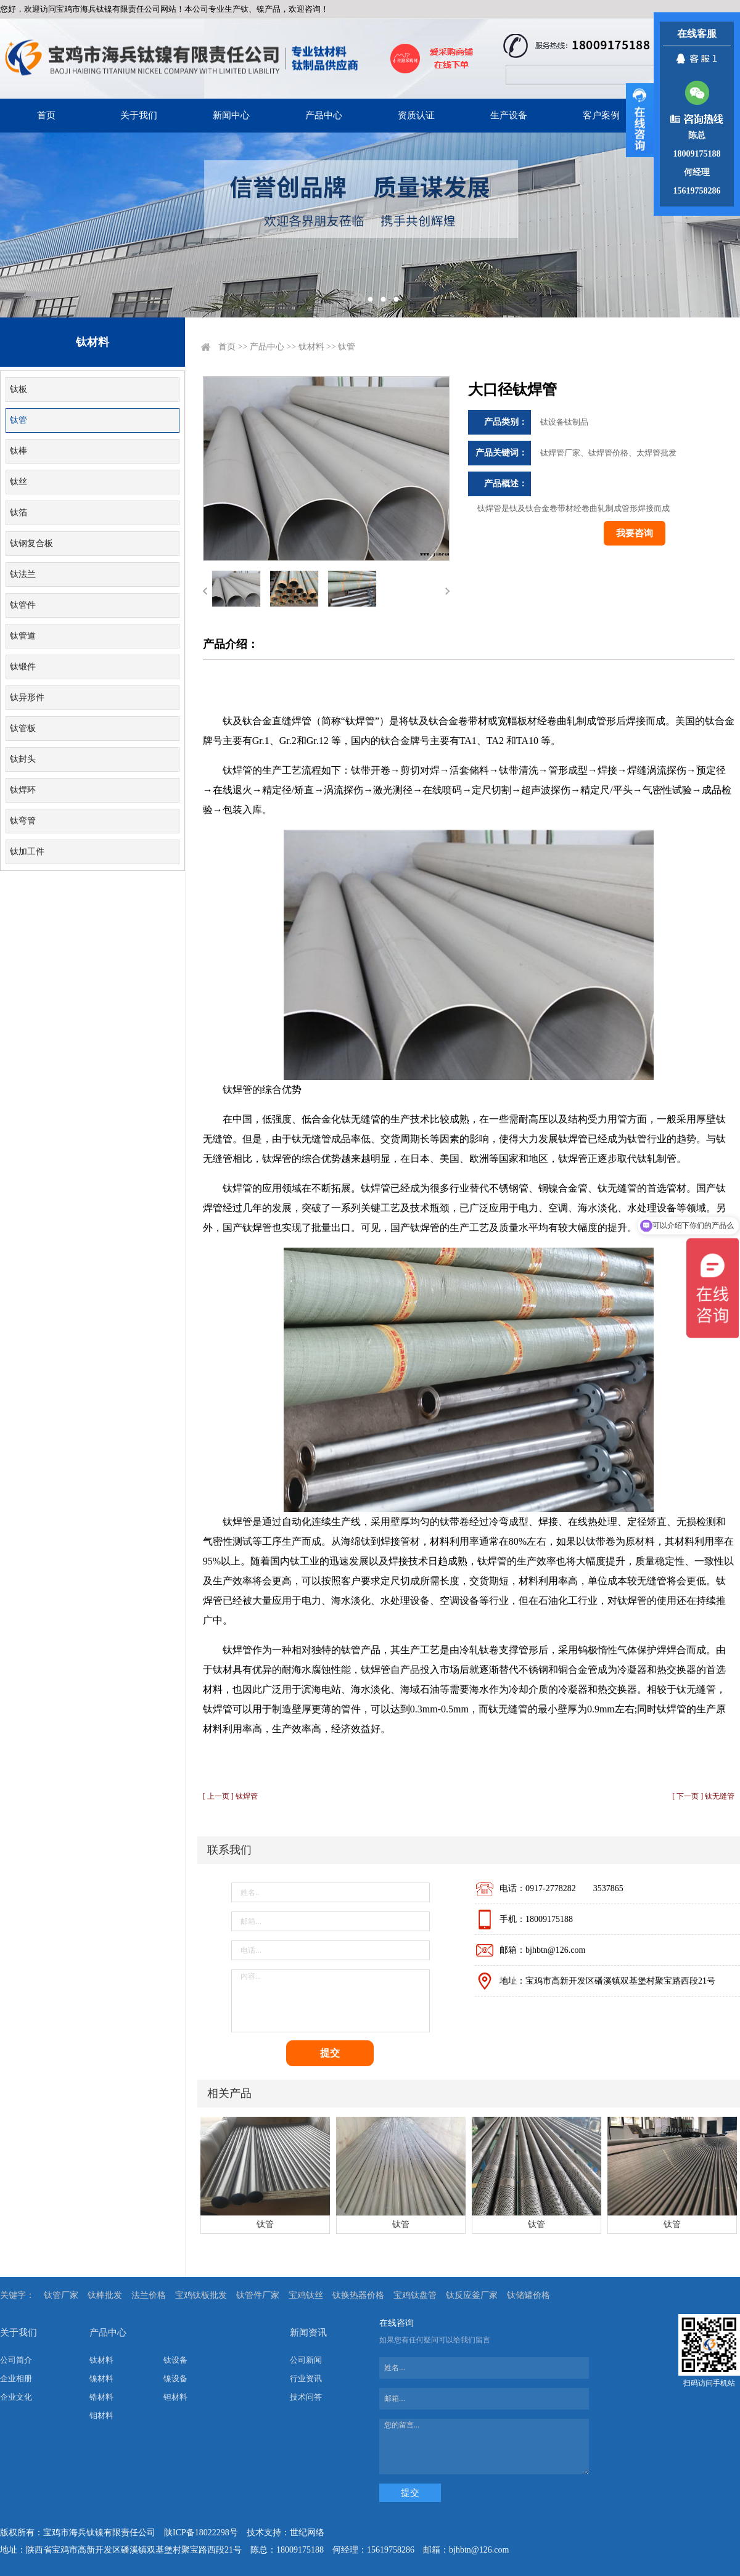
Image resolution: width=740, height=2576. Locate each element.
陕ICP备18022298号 (201, 2532)
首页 (46, 115)
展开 (640, 120)
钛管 (18, 420)
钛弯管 (23, 820)
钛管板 (23, 728)
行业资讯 (306, 2378)
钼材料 (101, 2415)
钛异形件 (27, 697)
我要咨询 (634, 533)
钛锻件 (23, 666)
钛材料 (311, 346)
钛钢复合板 (31, 543)
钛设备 (175, 2360)
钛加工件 (27, 851)
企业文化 (16, 2397)
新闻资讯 (308, 2332)
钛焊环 (23, 790)
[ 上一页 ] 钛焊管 (230, 1796)
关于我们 (138, 115)
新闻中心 (231, 115)
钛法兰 (23, 574)
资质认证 (416, 115)
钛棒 (18, 451)
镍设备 (175, 2378)
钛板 (18, 389)
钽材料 (175, 2397)
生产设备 (508, 115)
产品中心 (323, 115)
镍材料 (101, 2378)
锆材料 (101, 2397)
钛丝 (18, 481)
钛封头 (23, 759)
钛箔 (18, 512)
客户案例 (601, 115)
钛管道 (23, 635)
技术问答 (306, 2397)
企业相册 (16, 2378)
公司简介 (16, 2360)
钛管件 (23, 605)
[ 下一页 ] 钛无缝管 (703, 1796)
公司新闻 (306, 2360)
